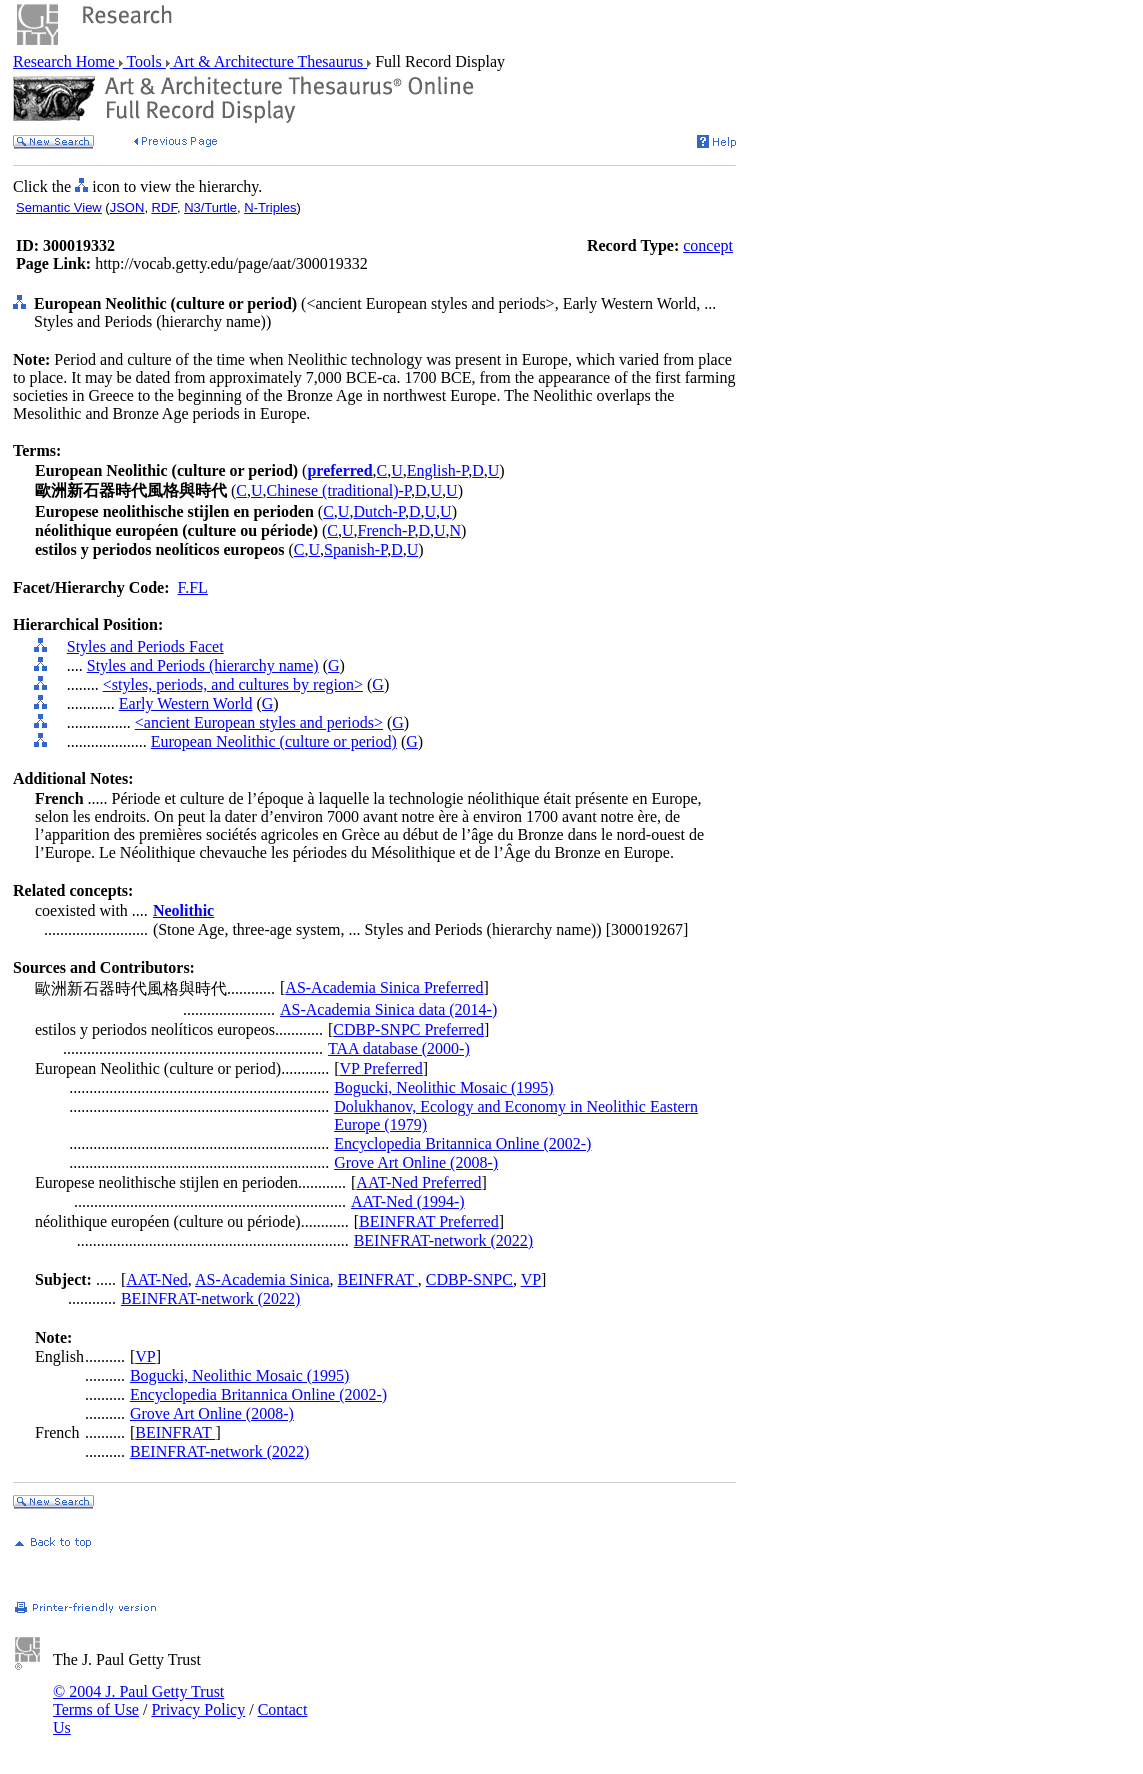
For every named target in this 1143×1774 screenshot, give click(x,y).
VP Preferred (380, 1068)
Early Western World (186, 703)
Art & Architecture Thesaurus (268, 61)
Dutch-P (379, 511)
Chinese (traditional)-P (339, 490)
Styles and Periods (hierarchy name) (203, 665)
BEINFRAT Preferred (429, 1221)
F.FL (193, 587)
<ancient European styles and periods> (259, 722)
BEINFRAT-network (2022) (443, 1240)
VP (531, 1279)
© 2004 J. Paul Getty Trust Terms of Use (138, 1700)
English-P (437, 470)
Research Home (66, 61)
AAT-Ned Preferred (418, 1182)
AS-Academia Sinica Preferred (384, 987)
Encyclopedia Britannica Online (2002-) (462, 1143)
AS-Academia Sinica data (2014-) (388, 1009)
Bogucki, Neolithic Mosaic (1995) (444, 1087)
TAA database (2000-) (399, 1048)
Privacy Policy (198, 1709)
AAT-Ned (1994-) (408, 1201)
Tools (144, 61)
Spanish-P (355, 549)
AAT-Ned (157, 1279)
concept (708, 245)
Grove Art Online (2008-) (416, 1162)
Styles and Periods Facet (145, 646)
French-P (386, 530)
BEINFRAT (378, 1279)
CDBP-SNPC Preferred (408, 1029)
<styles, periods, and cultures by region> (233, 684)
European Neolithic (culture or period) (274, 741)
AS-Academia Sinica (262, 1279)
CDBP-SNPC (469, 1279)
